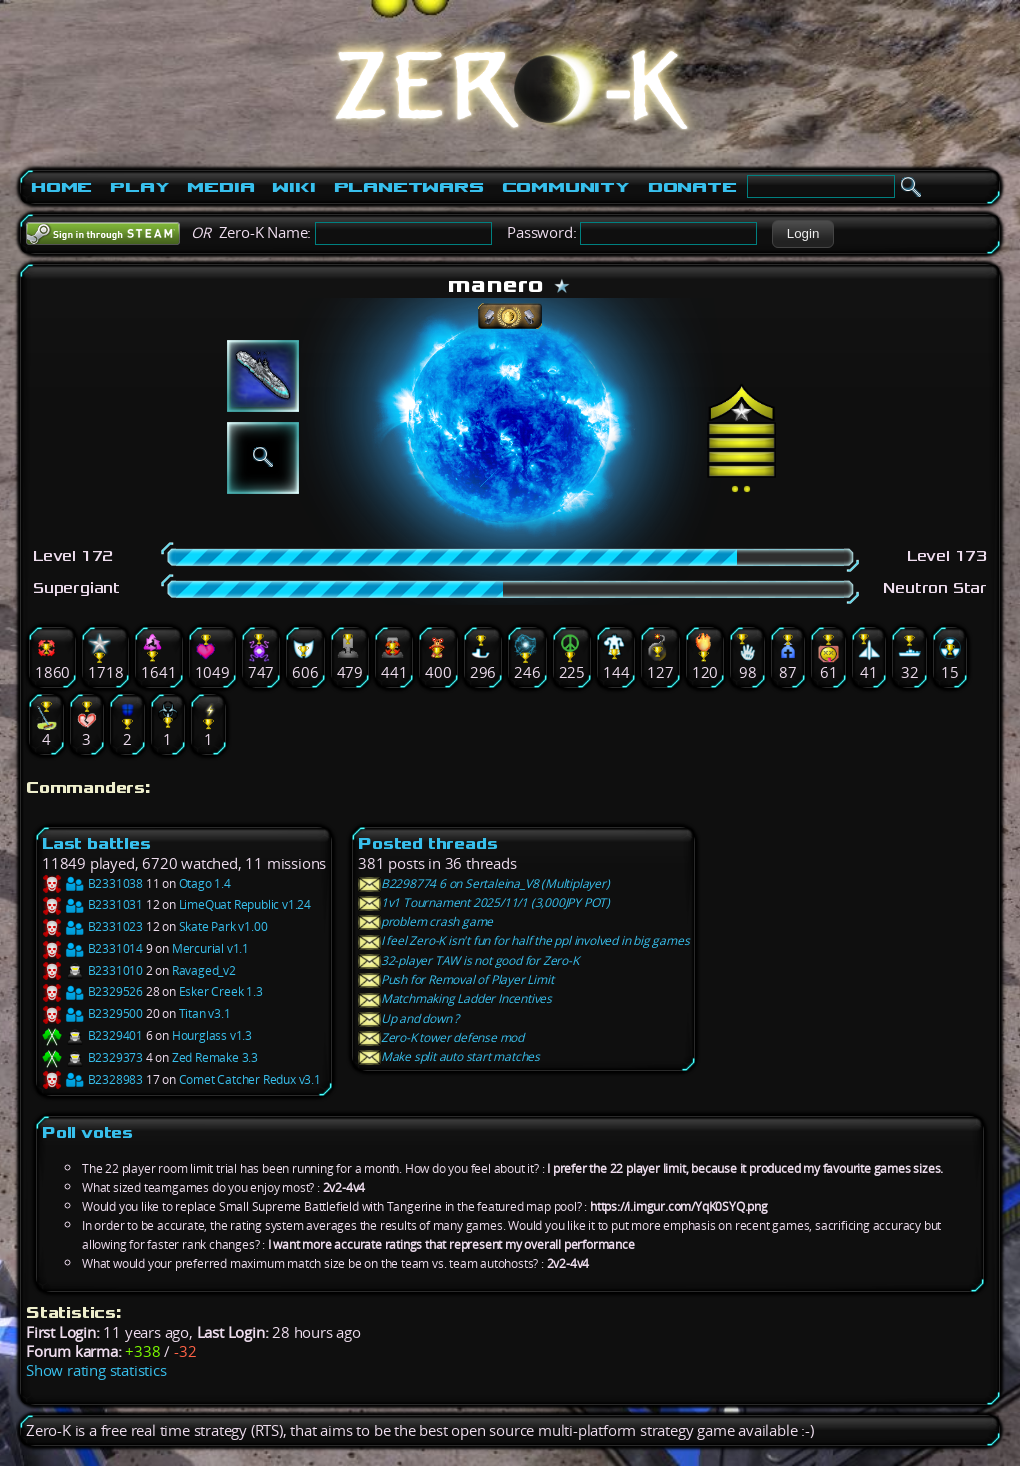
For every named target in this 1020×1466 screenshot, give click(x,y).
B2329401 (92, 1035)
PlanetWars (409, 187)
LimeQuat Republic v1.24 (245, 904)
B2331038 (92, 883)
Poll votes (87, 1132)
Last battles (96, 843)
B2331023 (92, 926)
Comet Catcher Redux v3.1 (250, 1079)
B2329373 (92, 1057)
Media (220, 187)
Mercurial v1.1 (210, 948)
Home (61, 187)
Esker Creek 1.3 (221, 991)
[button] (802, 234)
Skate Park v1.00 (223, 926)
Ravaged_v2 (204, 970)
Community (566, 187)
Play (139, 187)
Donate (692, 187)
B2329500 (92, 1013)
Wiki (293, 187)
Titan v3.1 (205, 1013)
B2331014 (92, 948)
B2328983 (92, 1079)
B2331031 (92, 904)
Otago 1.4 (205, 883)
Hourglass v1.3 (212, 1035)
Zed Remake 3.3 (215, 1057)
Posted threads (427, 843)
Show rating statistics (96, 1370)
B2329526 (92, 991)
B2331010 (92, 970)
